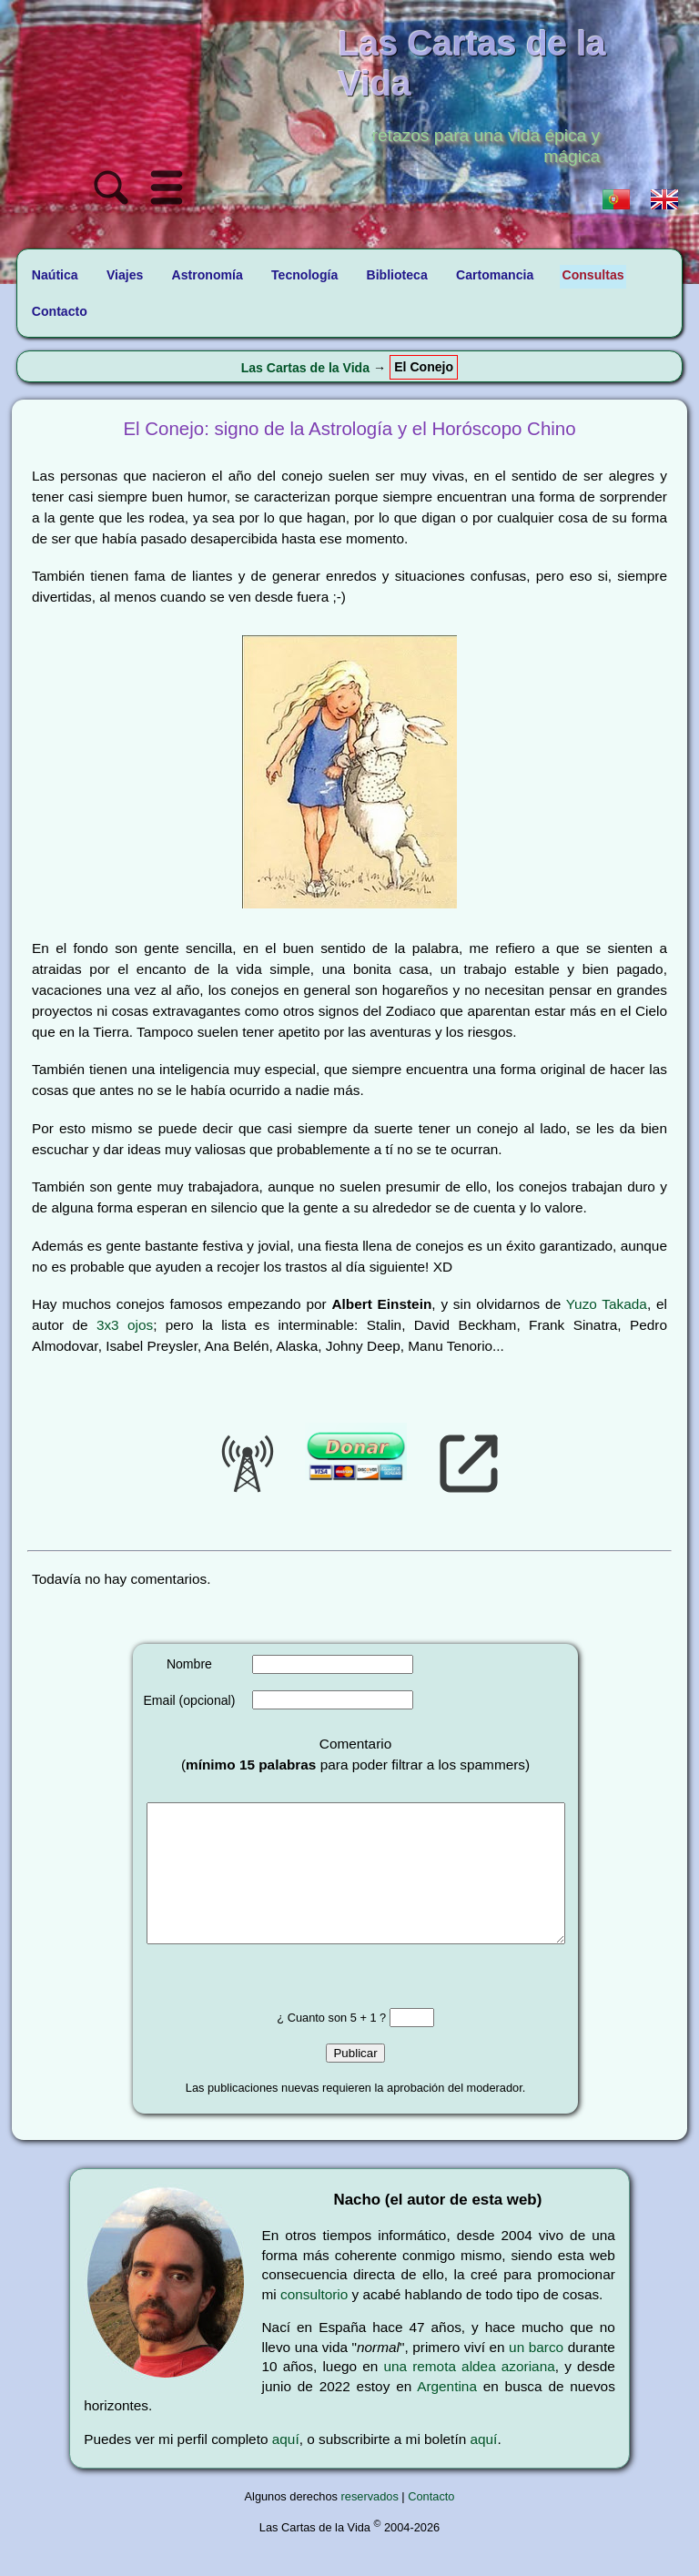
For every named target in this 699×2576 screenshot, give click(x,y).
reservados (370, 2523)
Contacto (431, 2523)
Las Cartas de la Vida (305, 367)
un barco (536, 2374)
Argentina (447, 2413)
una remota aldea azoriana (468, 2393)
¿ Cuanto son (313, 2045)
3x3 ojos (124, 1325)
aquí (285, 2466)
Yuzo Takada (606, 1304)
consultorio (314, 2321)
